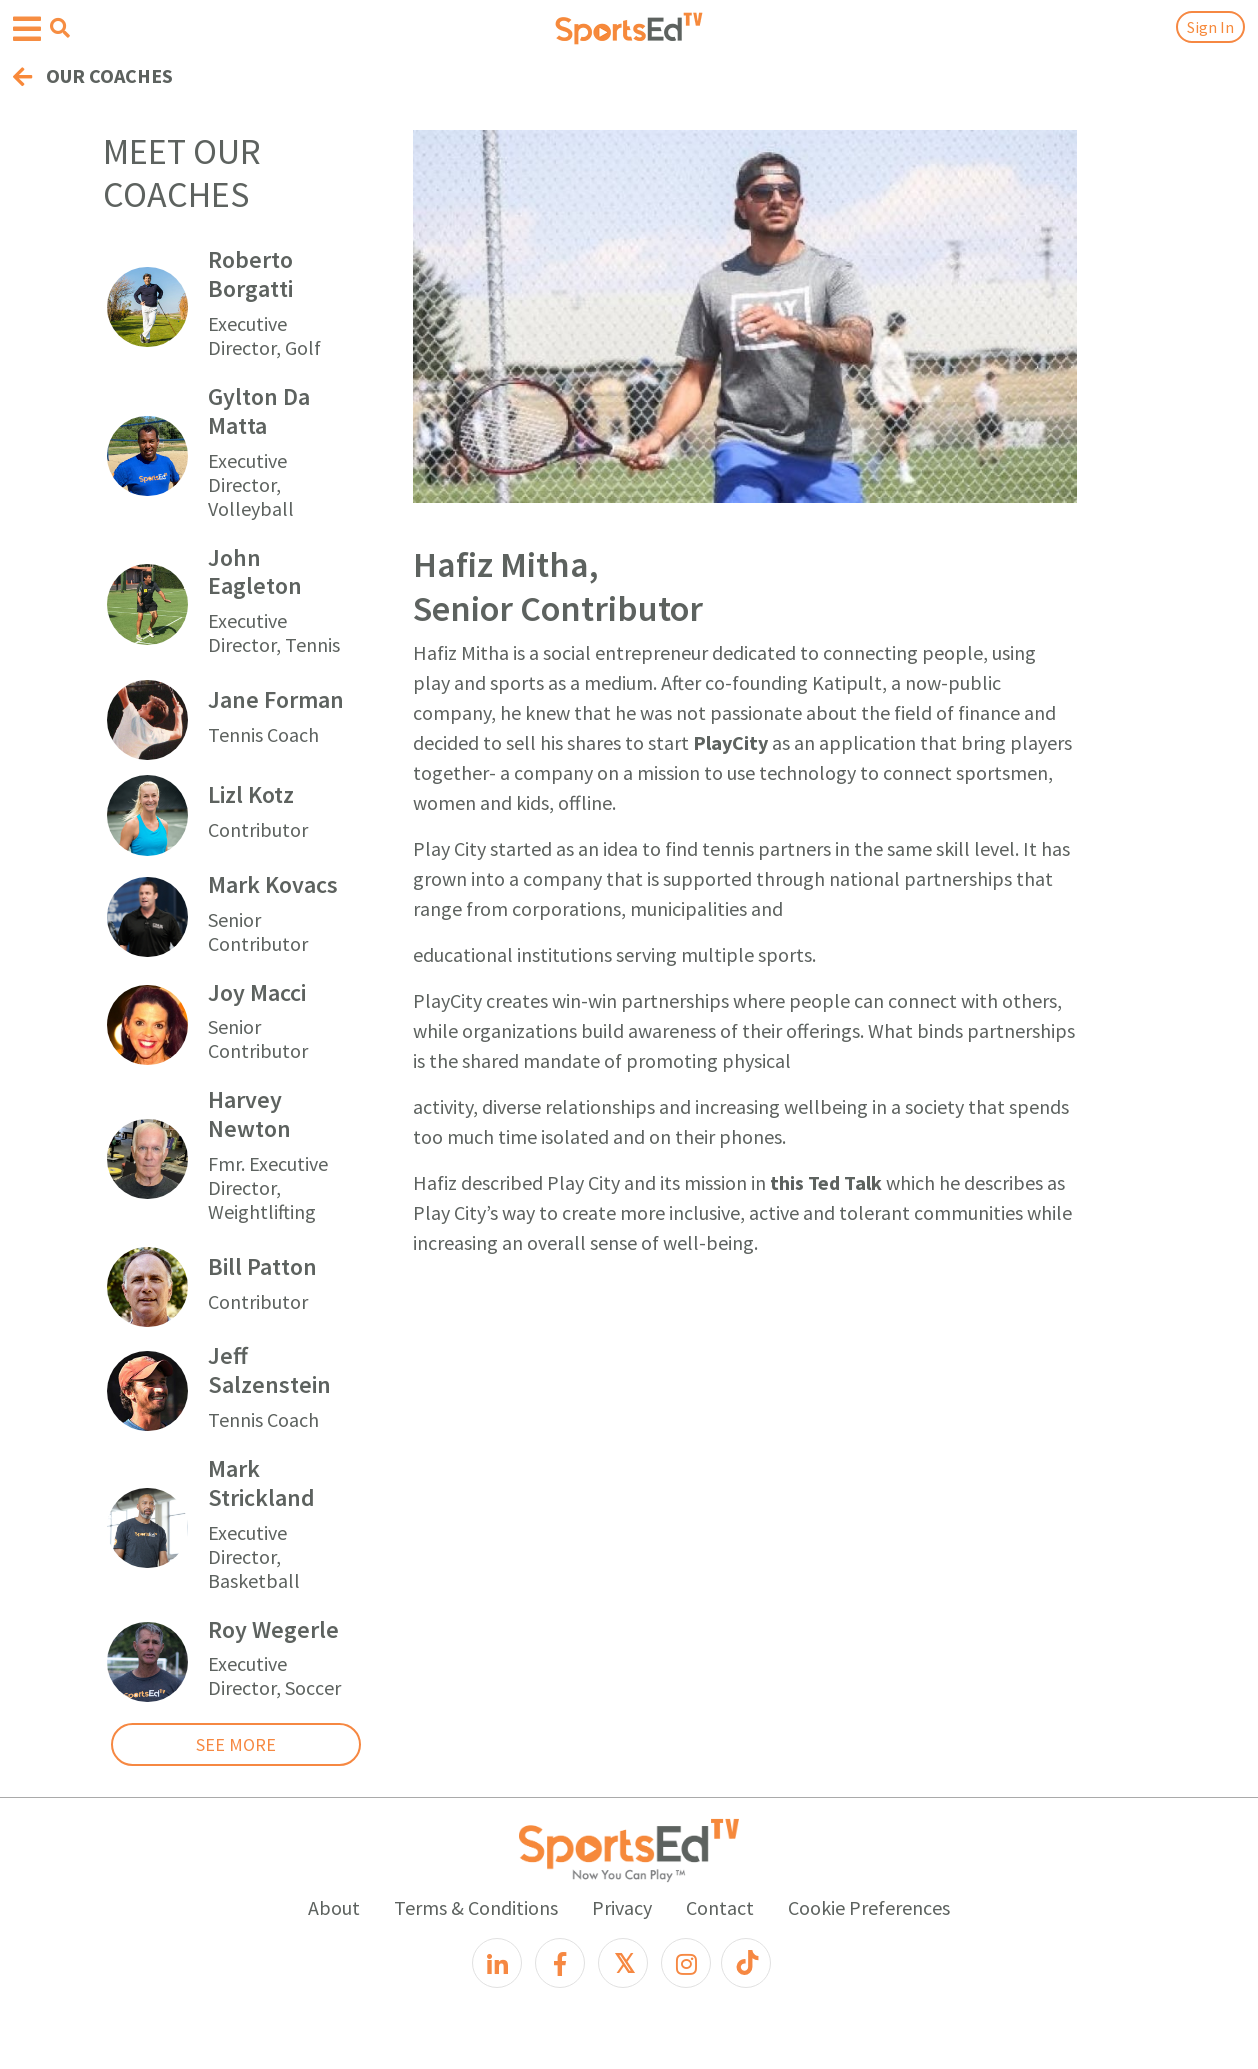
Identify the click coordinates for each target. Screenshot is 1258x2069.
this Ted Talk (826, 1182)
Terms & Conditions (476, 1907)
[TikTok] (746, 1963)
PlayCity (730, 742)
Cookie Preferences (869, 1907)
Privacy (622, 1907)
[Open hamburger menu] (27, 29)
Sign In (1210, 27)
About (334, 1907)
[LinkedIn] (497, 1963)
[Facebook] (560, 1963)
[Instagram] (686, 1963)
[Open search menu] (60, 28)
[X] (623, 1963)
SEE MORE (236, 1744)
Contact (720, 1907)
